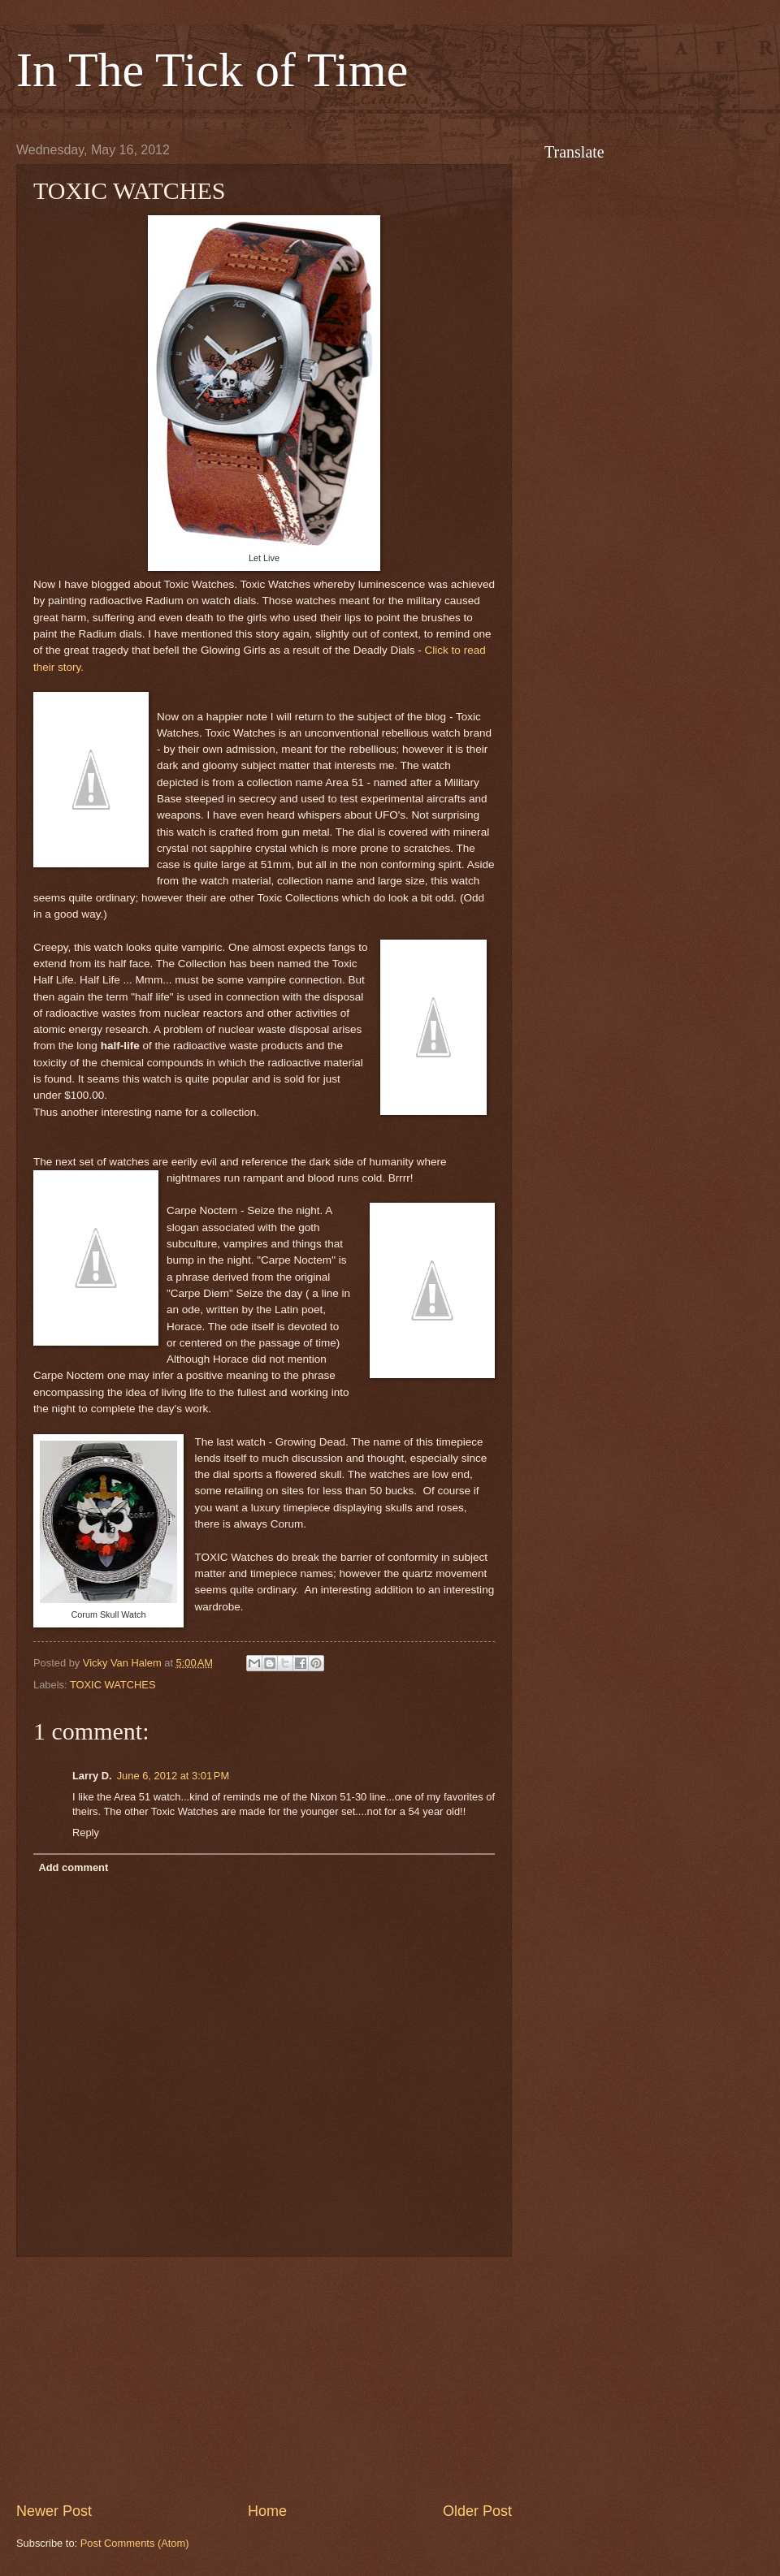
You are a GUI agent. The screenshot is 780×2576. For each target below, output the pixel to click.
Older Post (477, 2511)
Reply (85, 1832)
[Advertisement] (264, 2378)
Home (267, 2511)
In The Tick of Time (212, 70)
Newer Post (54, 2511)
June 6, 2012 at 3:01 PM (173, 1776)
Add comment (73, 1867)
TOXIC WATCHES (113, 1685)
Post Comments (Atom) (134, 2543)
